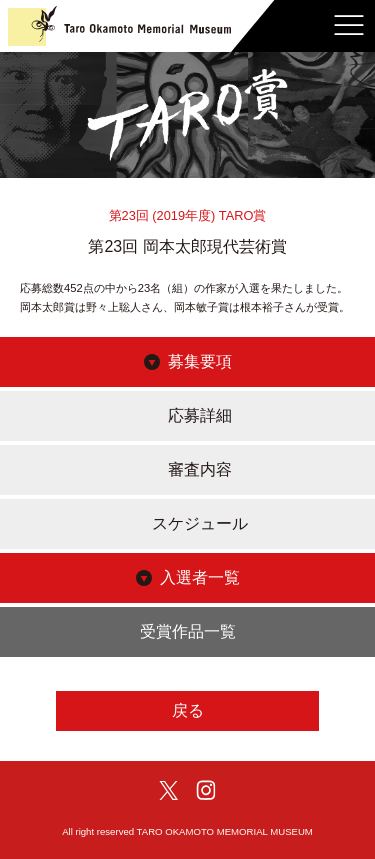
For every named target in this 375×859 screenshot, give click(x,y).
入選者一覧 (200, 577)
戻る (188, 710)
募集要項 (200, 361)
